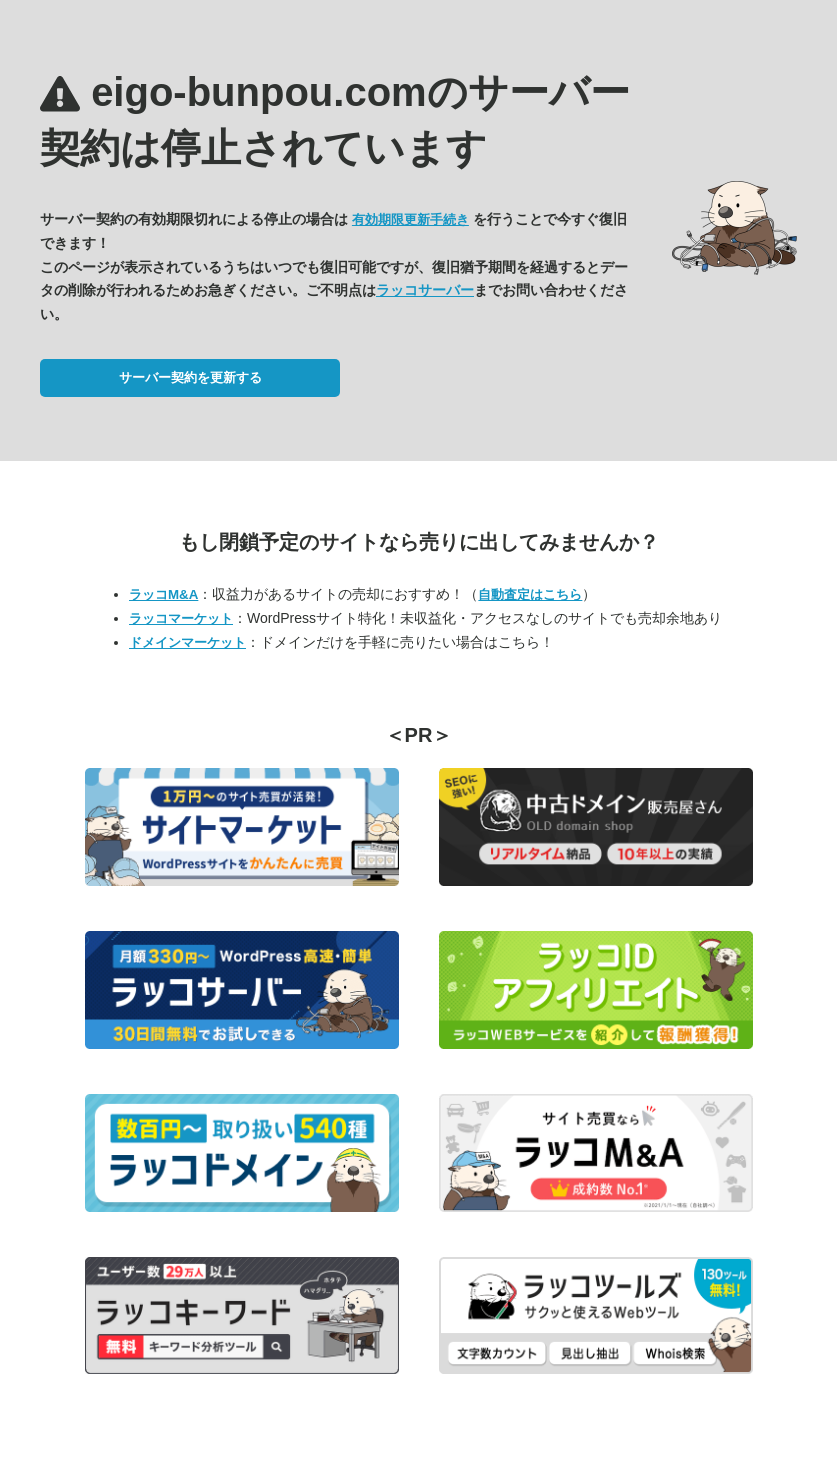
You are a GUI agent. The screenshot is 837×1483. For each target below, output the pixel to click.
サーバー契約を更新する (190, 377)
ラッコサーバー (425, 290)
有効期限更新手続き (410, 219)
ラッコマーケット (181, 618)
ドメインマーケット (187, 642)
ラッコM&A (163, 594)
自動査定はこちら (530, 594)
